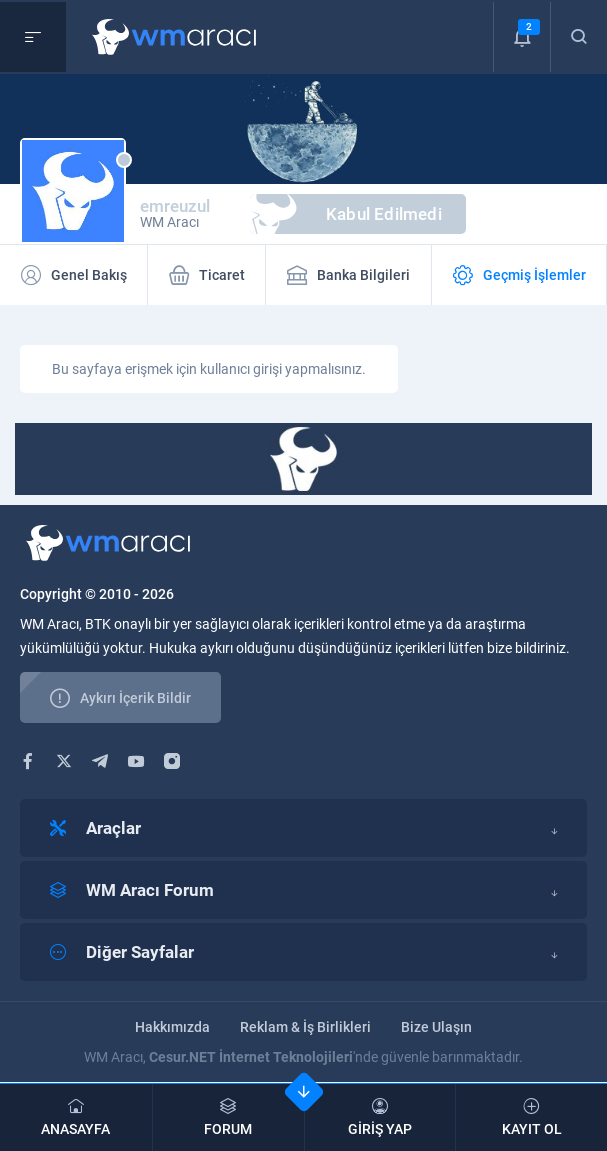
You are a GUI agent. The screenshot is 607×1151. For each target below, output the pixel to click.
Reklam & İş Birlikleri (305, 1027)
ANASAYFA (76, 1117)
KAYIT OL (531, 1117)
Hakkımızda (172, 1027)
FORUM (228, 1117)
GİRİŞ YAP (380, 1117)
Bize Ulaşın (436, 1027)
